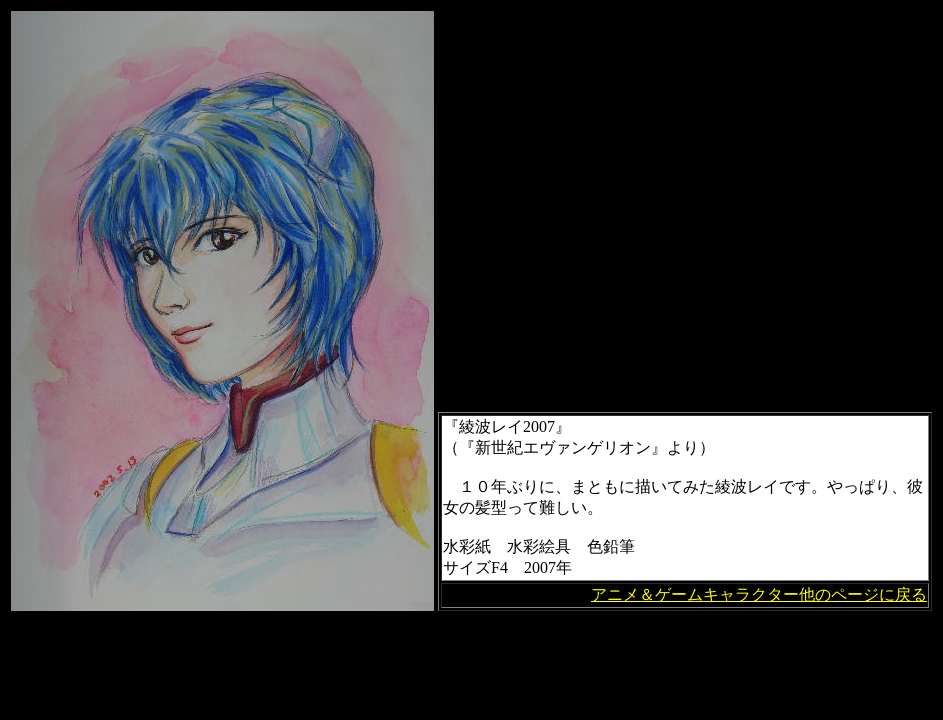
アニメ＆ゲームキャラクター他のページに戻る (759, 594)
